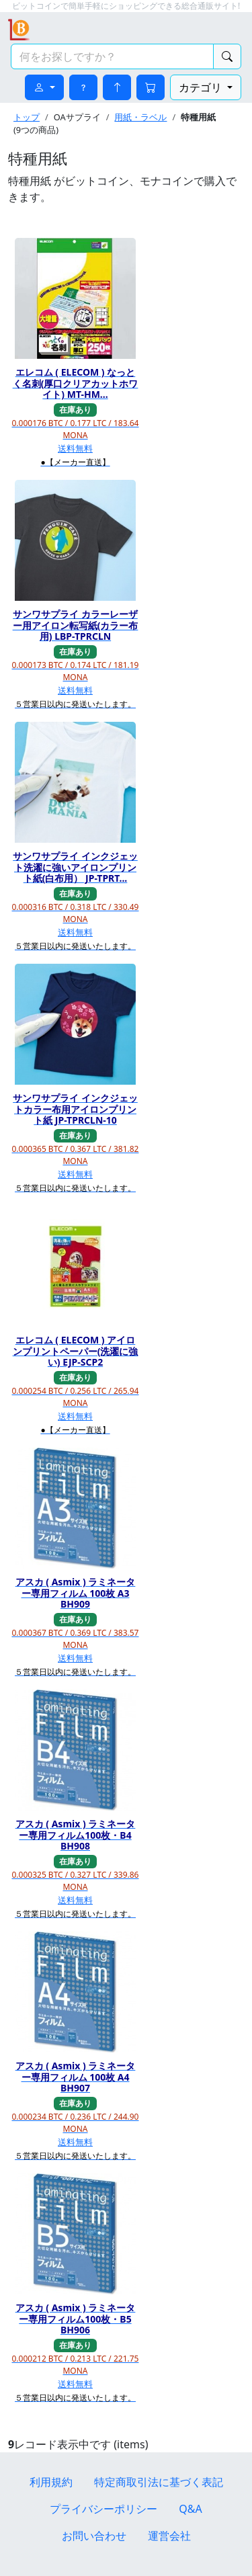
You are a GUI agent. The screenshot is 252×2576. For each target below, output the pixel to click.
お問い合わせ (94, 2535)
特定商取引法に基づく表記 (158, 2482)
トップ (26, 117)
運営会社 (169, 2535)
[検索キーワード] (112, 56)
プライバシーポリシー (103, 2508)
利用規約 (51, 2482)
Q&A (190, 2508)
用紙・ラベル (140, 117)
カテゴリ (201, 87)
